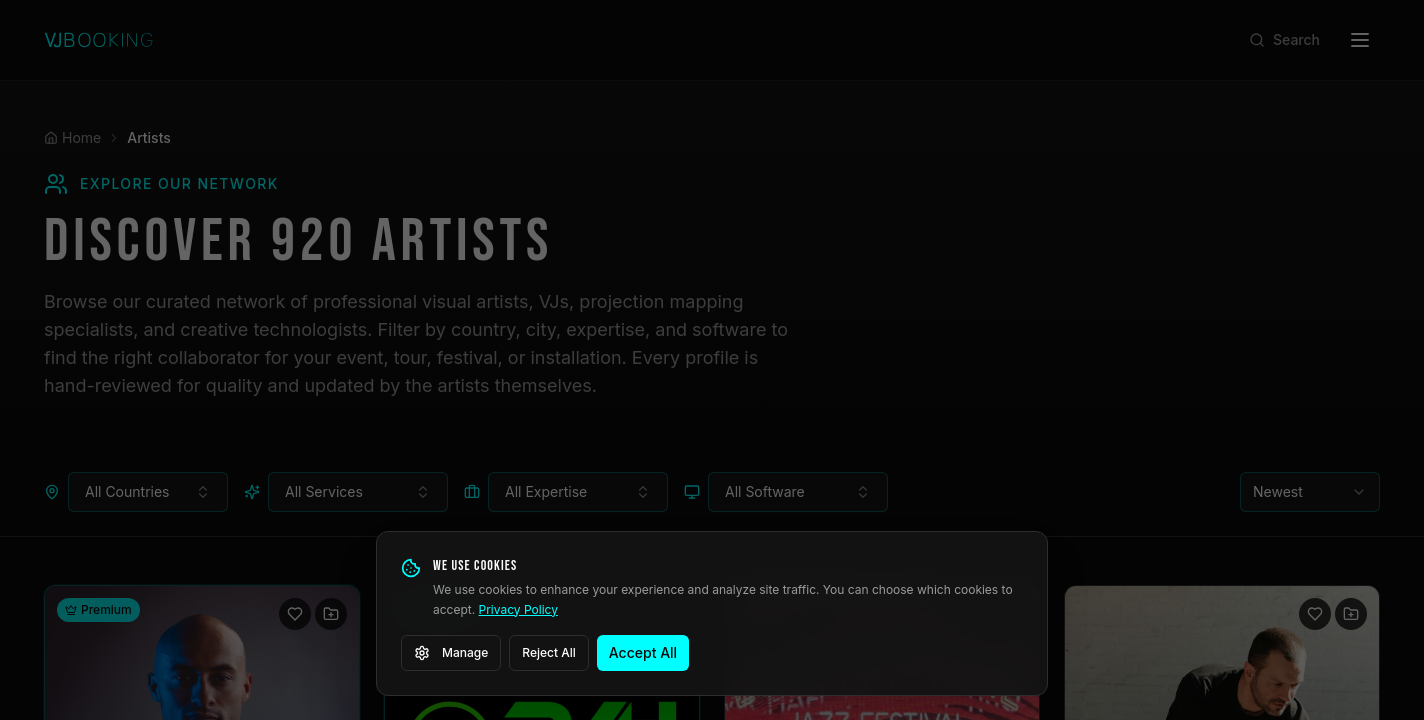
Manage (451, 653)
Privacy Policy (518, 609)
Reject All (549, 652)
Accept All (643, 652)
